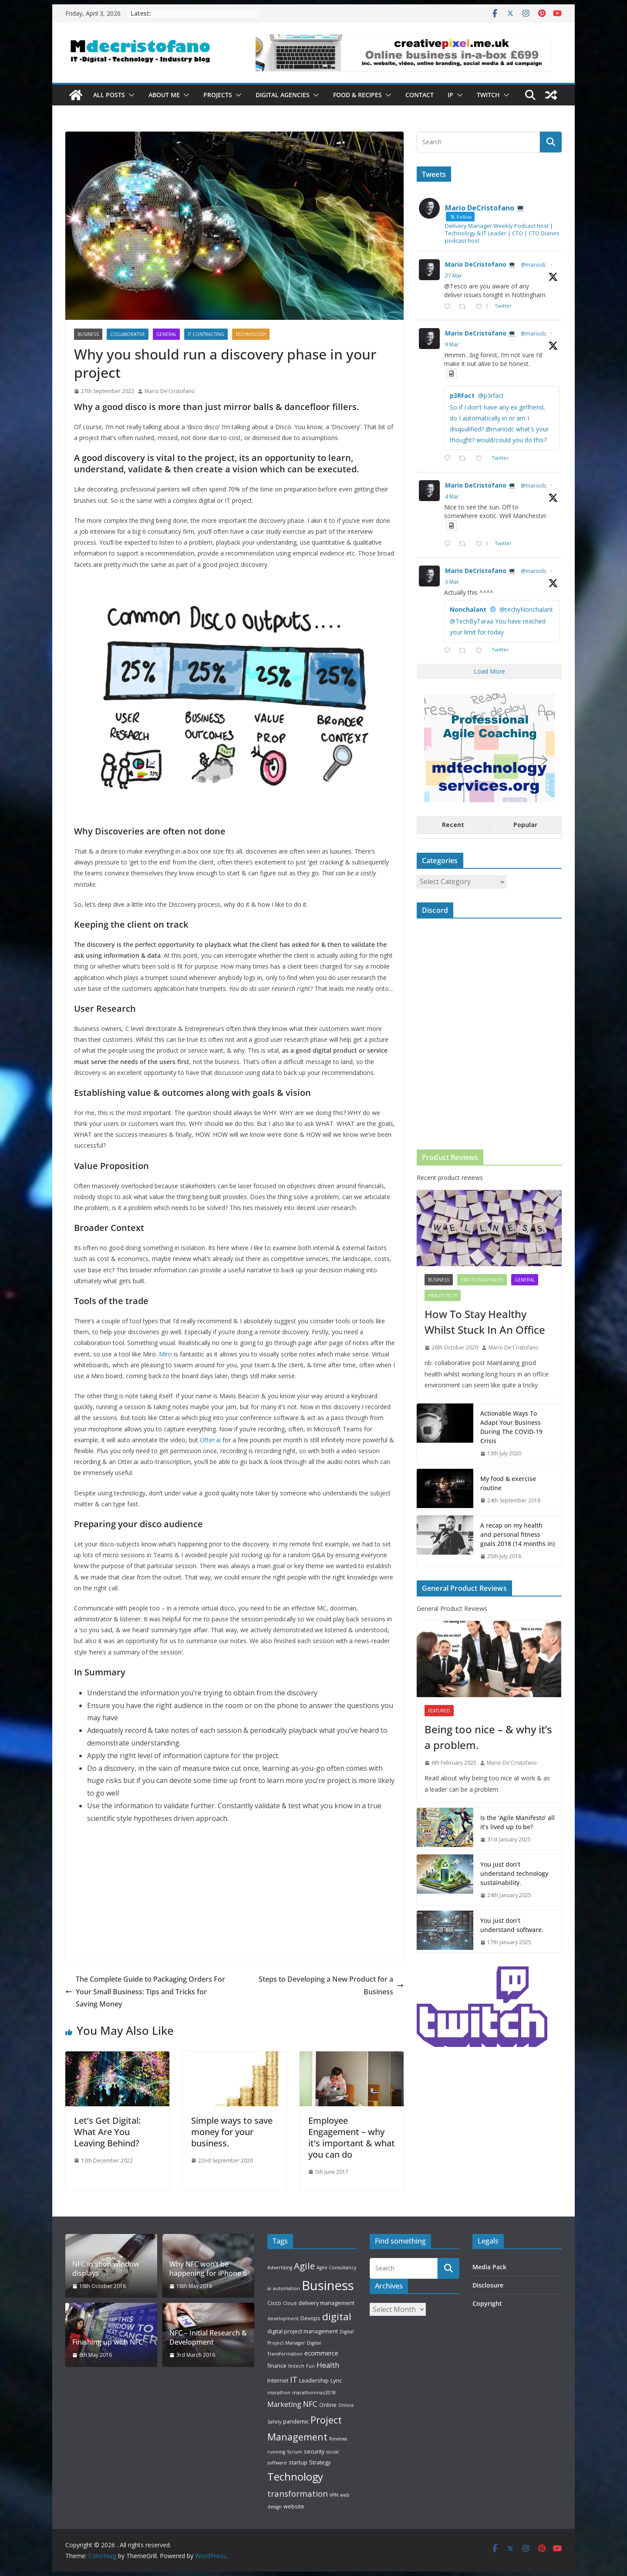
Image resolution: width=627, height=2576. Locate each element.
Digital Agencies (283, 95)
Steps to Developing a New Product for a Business (331, 1985)
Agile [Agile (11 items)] (304, 2266)
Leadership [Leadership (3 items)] (314, 2380)
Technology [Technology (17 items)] (295, 2477)
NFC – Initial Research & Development (208, 2338)
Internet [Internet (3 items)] (277, 2380)
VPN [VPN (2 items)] (334, 2495)
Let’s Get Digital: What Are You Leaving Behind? (107, 2132)
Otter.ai (210, 1440)
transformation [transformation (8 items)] (297, 2493)
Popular (525, 824)
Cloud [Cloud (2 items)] (290, 2303)
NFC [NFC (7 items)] (310, 2404)
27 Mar (453, 275)
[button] (130, 95)
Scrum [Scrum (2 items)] (294, 2452)
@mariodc (533, 264)
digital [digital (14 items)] (336, 2316)
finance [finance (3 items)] (277, 2365)
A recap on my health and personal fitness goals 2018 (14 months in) (517, 1534)
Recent (453, 824)
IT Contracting (206, 334)
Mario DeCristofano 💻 (480, 264)
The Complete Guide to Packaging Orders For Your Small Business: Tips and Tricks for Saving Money (145, 1991)
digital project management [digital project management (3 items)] (302, 2331)
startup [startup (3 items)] (298, 2462)
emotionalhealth (482, 1280)
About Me (164, 95)
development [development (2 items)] (283, 2318)
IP (450, 95)
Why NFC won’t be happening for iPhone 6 (208, 2269)
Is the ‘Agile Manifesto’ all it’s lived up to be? (517, 1822)
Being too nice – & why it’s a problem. (488, 1737)
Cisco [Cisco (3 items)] (274, 2303)
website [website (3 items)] (293, 2506)
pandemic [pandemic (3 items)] (296, 2421)
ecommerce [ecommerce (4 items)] (321, 2353)
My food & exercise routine (508, 1483)
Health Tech (442, 1295)
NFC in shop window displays (105, 2269)
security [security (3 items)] (314, 2451)
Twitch (488, 95)
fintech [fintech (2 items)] (296, 2366)
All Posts (109, 95)
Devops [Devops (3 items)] (310, 2318)
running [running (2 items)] (276, 2452)
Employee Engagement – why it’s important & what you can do (351, 2137)
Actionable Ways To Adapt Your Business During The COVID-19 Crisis (511, 1427)
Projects (217, 95)
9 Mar (452, 344)
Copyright (487, 2303)
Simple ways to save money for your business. (232, 2132)
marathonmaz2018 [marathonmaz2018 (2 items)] (314, 2393)
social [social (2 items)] (332, 2452)
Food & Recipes (357, 95)
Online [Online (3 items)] (328, 2405)
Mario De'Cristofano (170, 391)
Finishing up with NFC (107, 2342)
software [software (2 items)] (277, 2463)
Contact (419, 95)
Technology (251, 334)
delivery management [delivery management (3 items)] (326, 2303)
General (166, 334)
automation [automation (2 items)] (286, 2288)
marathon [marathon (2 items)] (278, 2393)
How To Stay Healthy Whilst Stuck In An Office (485, 1322)
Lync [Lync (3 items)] (336, 2380)
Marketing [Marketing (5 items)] (284, 2404)
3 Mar (452, 582)
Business (88, 334)
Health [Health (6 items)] (328, 2365)
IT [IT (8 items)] (293, 2379)
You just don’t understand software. (511, 1925)
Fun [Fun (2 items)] (310, 2366)
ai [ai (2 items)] (269, 2288)
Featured (439, 1711)
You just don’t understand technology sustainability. (514, 1873)
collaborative (127, 334)
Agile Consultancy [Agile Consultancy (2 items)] (336, 2267)
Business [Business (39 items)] (328, 2285)
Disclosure (487, 2285)
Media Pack (489, 2267)
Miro (165, 1354)
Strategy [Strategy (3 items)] (319, 2462)
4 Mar (452, 496)
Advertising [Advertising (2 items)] (279, 2267)
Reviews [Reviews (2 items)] (338, 2439)
